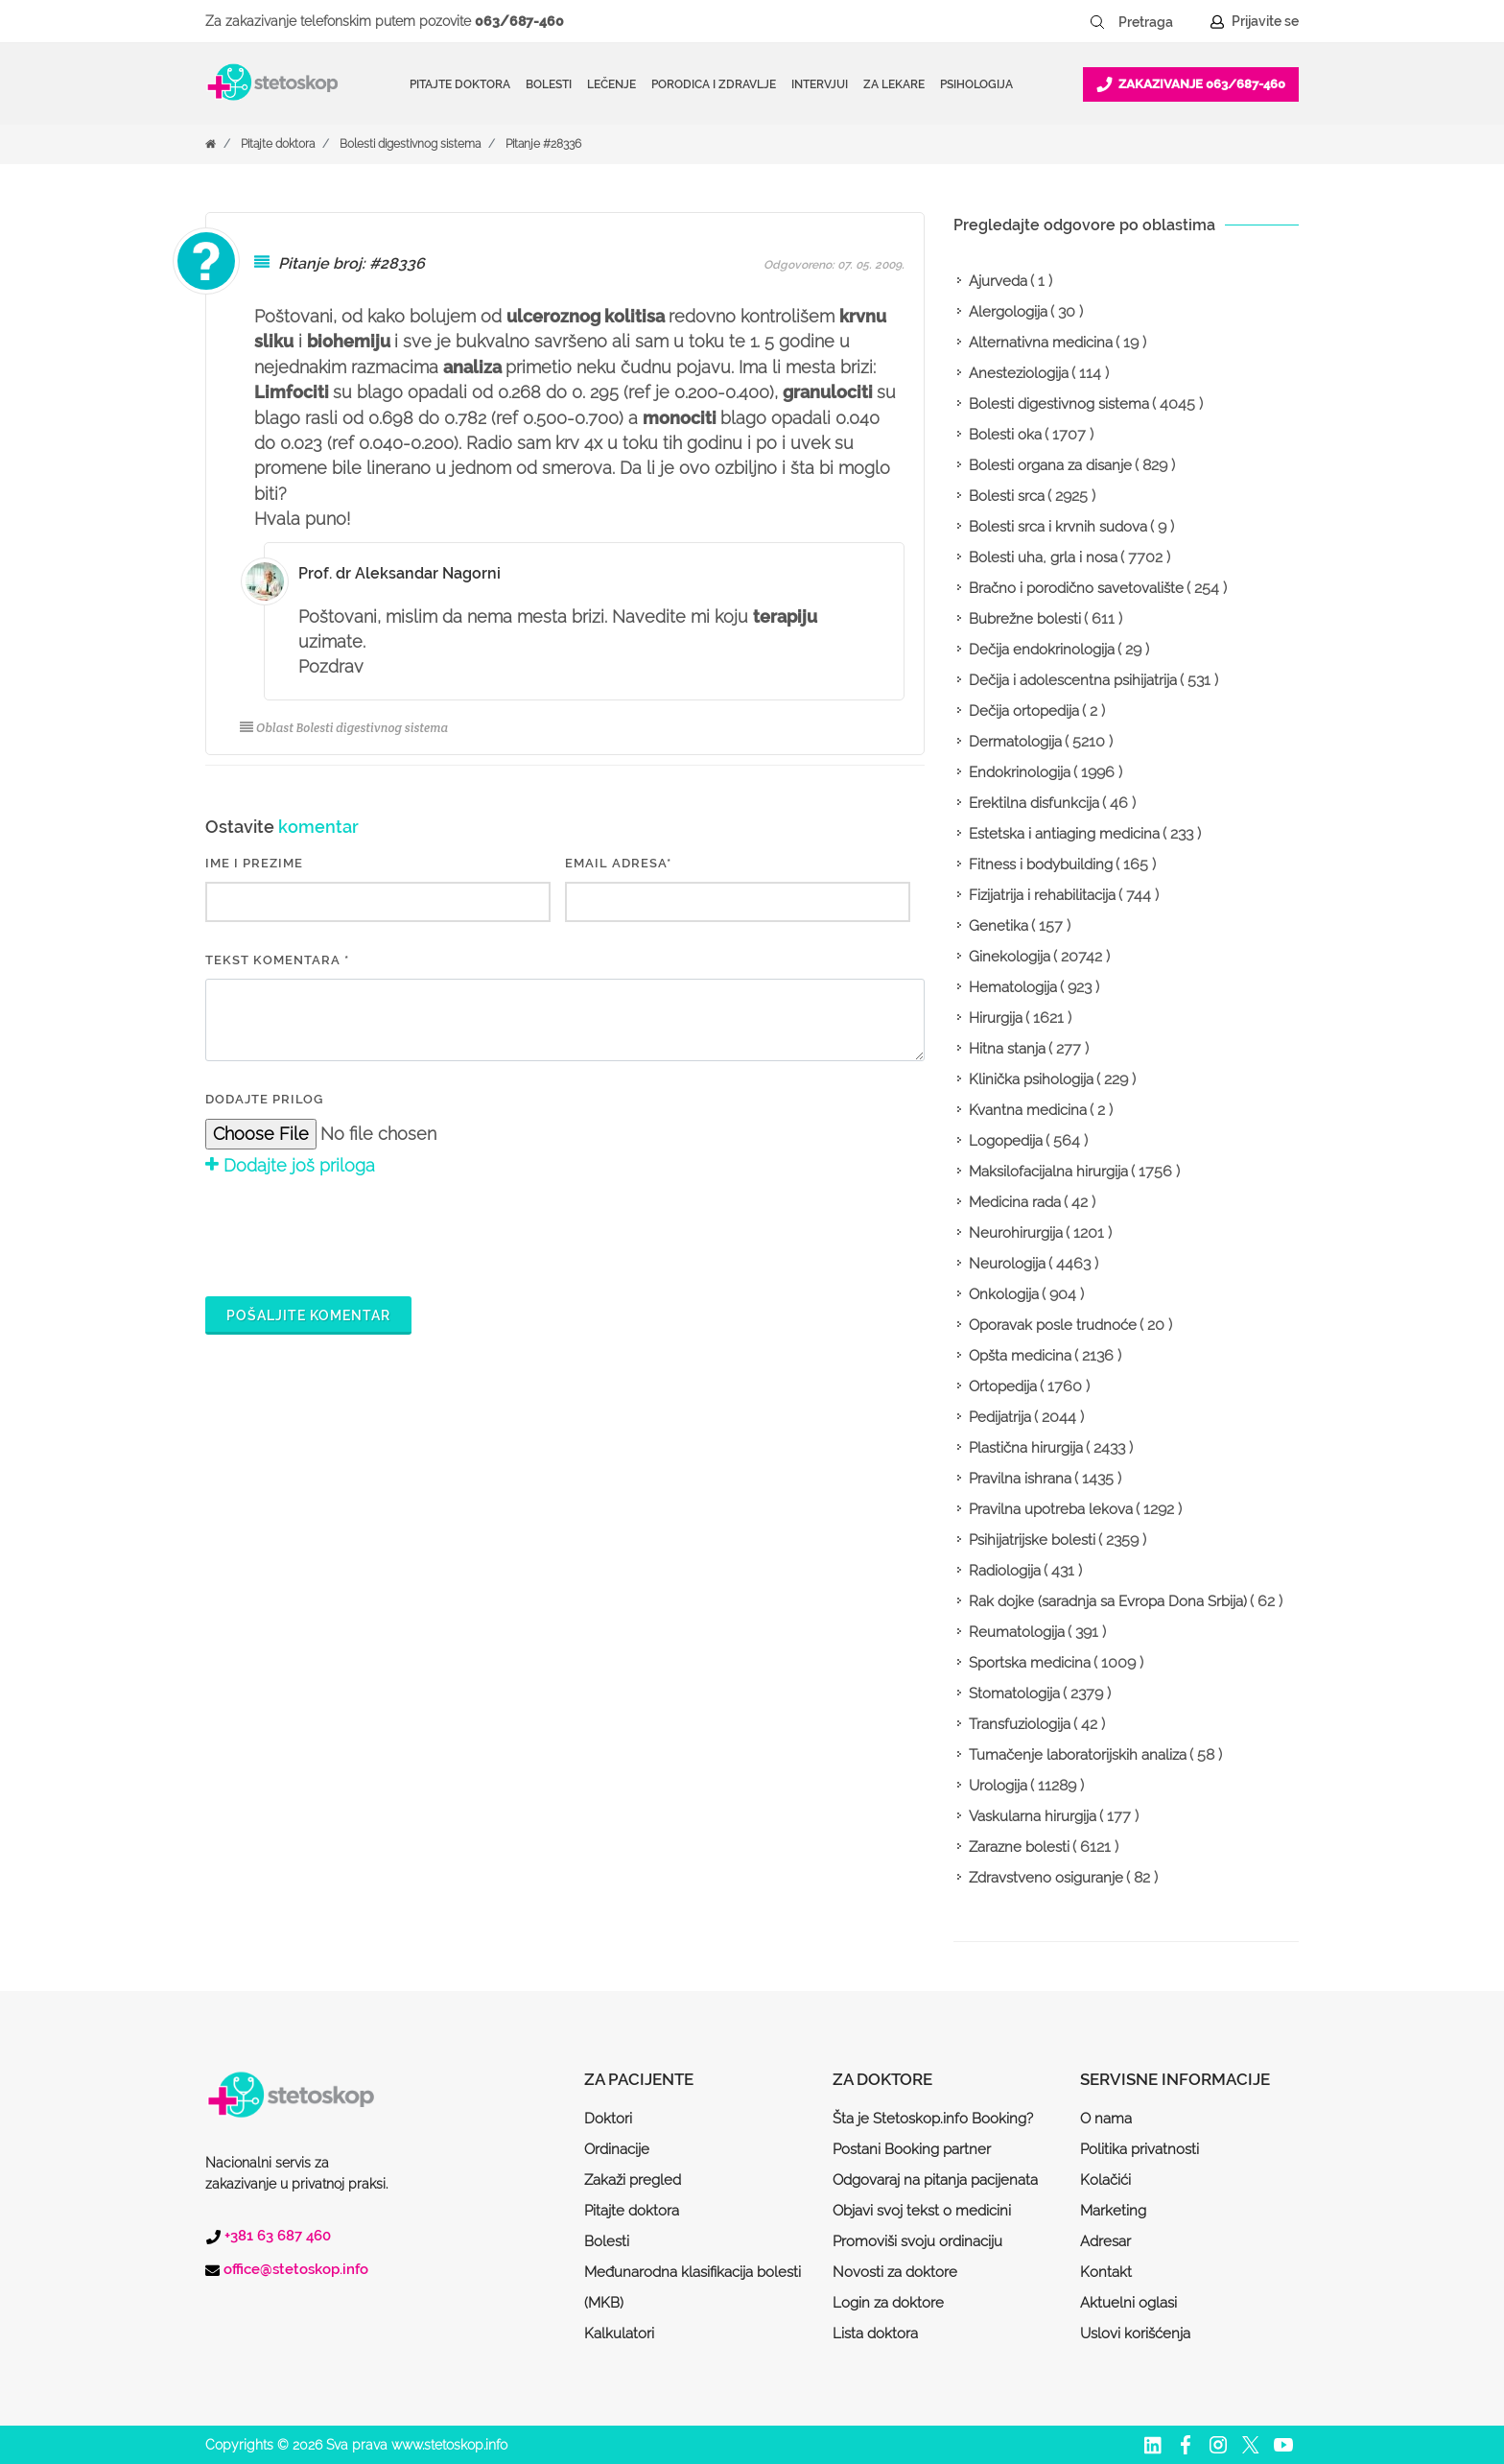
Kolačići (1105, 2180)
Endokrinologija (1019, 772)
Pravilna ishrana (1020, 1478)
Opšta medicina (1020, 1355)
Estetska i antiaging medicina (1064, 833)
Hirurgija (995, 1018)
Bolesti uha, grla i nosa (1043, 557)
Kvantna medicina (1028, 1110)
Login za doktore (888, 2302)
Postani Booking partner (912, 2149)
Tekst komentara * (277, 960)
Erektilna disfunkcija (1034, 803)
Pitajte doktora (460, 84)
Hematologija (1013, 987)
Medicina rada (1015, 1202)
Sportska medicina (1030, 1662)
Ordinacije (616, 2149)
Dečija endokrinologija (1042, 649)
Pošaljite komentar (308, 1315)
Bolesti (606, 2241)
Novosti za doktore (895, 2272)
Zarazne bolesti (1019, 1847)
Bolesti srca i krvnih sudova (1058, 526)
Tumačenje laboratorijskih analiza (1078, 1755)
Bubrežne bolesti (1025, 619)
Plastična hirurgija (1026, 1448)
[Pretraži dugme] (1097, 22)
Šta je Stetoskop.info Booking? (933, 2118)
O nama (1106, 2118)
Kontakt (1106, 2272)
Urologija (998, 1785)
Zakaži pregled (632, 2180)
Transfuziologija (1019, 1724)
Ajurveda (998, 281)
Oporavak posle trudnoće (1053, 1325)
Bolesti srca (1007, 496)
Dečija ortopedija (1024, 711)
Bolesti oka (1005, 434)
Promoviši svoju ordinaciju (917, 2241)
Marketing (1113, 2210)
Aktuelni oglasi (1128, 2302)
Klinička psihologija (1031, 1079)
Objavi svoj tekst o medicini (922, 2210)
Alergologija (1008, 311)
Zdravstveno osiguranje (1046, 1877)
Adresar (1105, 2241)
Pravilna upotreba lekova (1051, 1509)
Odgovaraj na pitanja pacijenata (935, 2180)
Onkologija (1004, 1294)
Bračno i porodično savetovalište (1076, 588)
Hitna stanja (1007, 1048)
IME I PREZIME (254, 863)
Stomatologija (1014, 1693)
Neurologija (1007, 1263)
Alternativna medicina (1041, 342)
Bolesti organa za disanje (1050, 465)
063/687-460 (519, 21)
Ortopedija (1003, 1386)
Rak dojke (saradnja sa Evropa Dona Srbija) (1108, 1601)
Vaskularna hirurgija (1032, 1816)
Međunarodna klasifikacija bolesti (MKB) (692, 2287)
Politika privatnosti (1139, 2149)
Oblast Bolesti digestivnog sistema (344, 728)
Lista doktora (875, 2333)
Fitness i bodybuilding (1041, 864)
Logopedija (1006, 1140)
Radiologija (1005, 1570)
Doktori (608, 2118)
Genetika (998, 926)
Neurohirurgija (1016, 1233)
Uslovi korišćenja (1135, 2333)
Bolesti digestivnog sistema (410, 144)
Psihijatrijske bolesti (1032, 1540)
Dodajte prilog (264, 1099)
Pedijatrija (1000, 1417)
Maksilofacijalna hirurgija (1048, 1171)
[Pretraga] (1159, 22)
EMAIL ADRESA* (618, 863)
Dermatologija (1015, 741)
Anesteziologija (1019, 373)
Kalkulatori (619, 2333)
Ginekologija (1009, 956)
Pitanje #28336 (543, 144)
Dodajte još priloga (290, 1165)
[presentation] (351, 1233)
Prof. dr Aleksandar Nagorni (399, 573)
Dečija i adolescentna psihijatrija (1073, 680)
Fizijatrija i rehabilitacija (1042, 895)
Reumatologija (1017, 1632)
